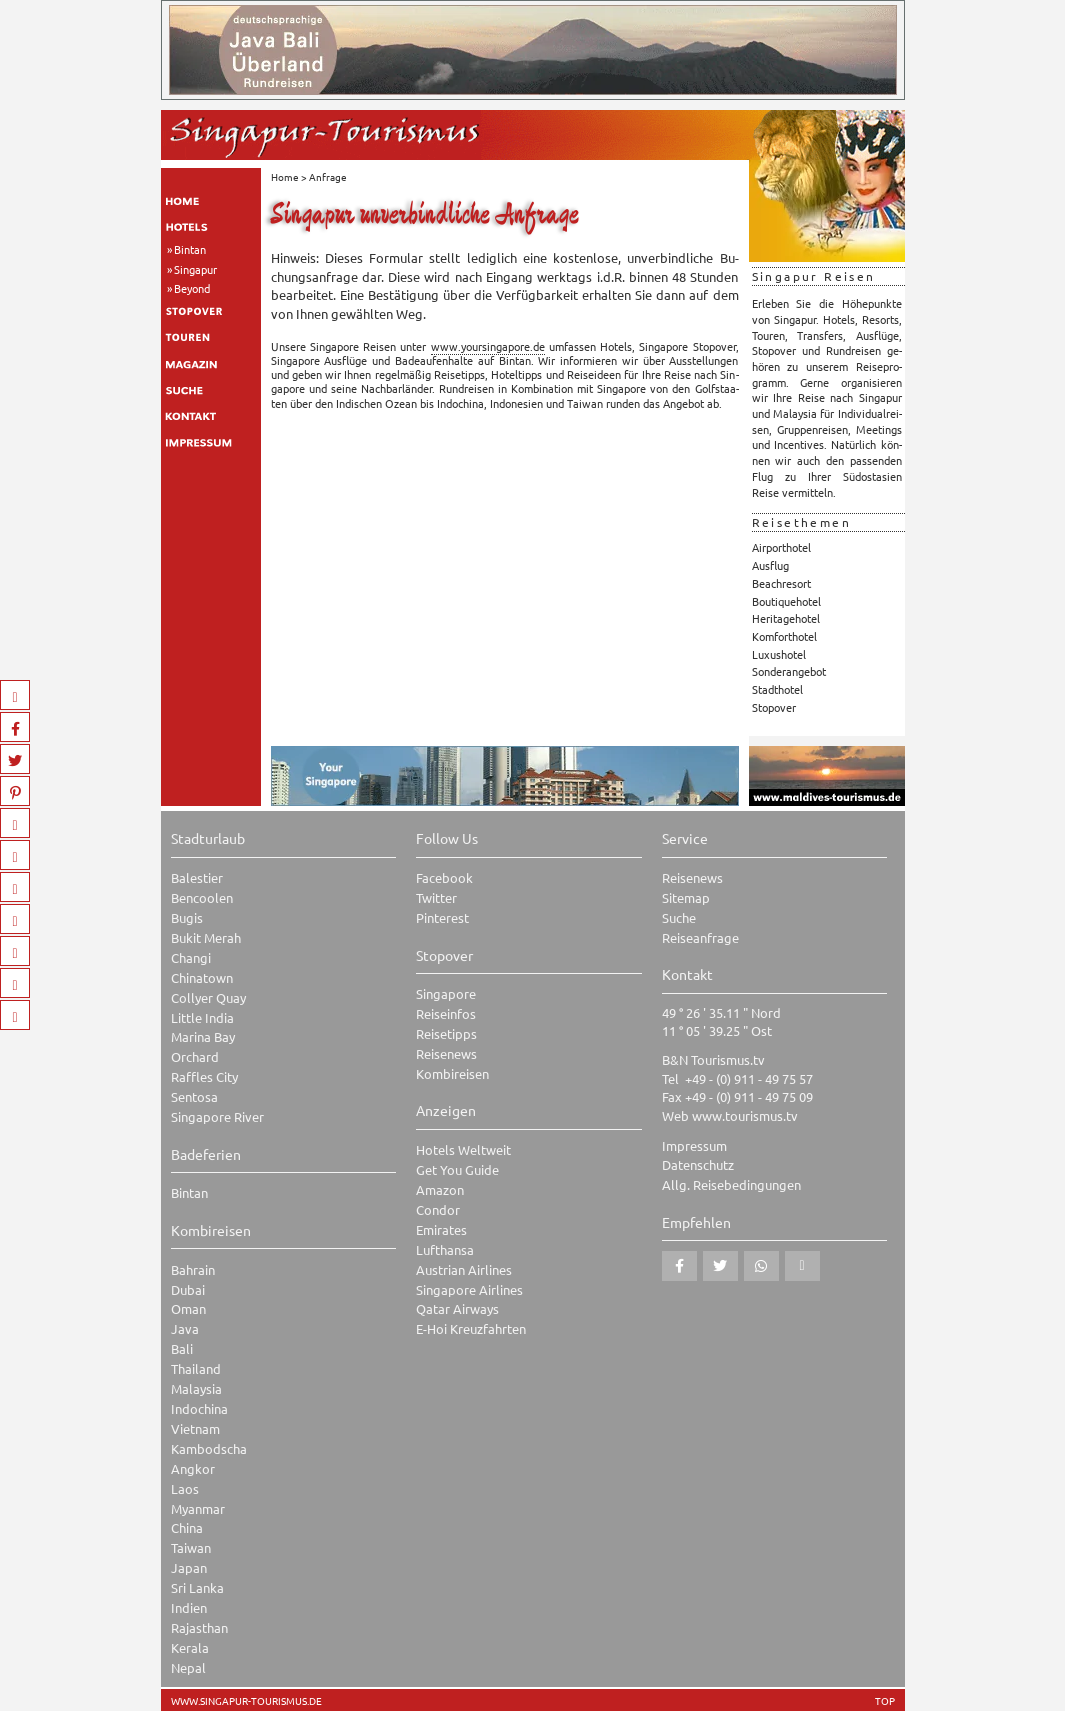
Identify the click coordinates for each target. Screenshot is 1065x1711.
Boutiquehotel (786, 601)
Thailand (196, 1368)
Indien (189, 1607)
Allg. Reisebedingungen (731, 1184)
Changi (191, 957)
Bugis (187, 917)
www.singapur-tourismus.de (246, 1701)
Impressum (694, 1145)
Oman (188, 1308)
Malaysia (196, 1388)
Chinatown (202, 977)
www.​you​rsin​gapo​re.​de (488, 346)
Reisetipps (446, 1033)
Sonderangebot (789, 671)
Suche (679, 917)
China (187, 1527)
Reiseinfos (446, 1013)
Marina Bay (203, 1036)
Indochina (199, 1408)
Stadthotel (777, 689)
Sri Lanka (197, 1587)
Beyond (192, 288)
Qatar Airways (457, 1308)
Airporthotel (781, 547)
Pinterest (442, 917)
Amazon (440, 1189)
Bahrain (193, 1269)
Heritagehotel (786, 618)
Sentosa (194, 1096)
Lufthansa (445, 1249)
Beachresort (781, 583)
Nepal (188, 1667)
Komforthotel (784, 636)
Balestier (197, 877)
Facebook (444, 877)
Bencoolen (202, 897)
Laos (185, 1488)
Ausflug (770, 565)
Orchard (195, 1056)
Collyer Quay (208, 997)
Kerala (190, 1647)
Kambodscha (209, 1448)
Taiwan (191, 1547)
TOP (885, 1701)
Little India (202, 1017)
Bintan (190, 249)
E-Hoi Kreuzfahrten (471, 1328)
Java (185, 1328)
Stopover (774, 707)
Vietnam (195, 1428)
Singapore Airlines (469, 1289)
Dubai (188, 1289)
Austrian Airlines (464, 1269)
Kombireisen (452, 1073)
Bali (182, 1348)
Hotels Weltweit (463, 1149)
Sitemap (686, 897)
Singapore (446, 993)
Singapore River (217, 1116)
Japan (189, 1567)
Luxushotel (779, 654)
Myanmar (198, 1508)
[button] (679, 1266)
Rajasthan (199, 1627)
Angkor (193, 1468)
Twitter (436, 897)
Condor (438, 1209)
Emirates (441, 1229)
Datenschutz (698, 1164)
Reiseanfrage (700, 937)
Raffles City (204, 1076)
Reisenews (446, 1053)
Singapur (195, 269)
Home (285, 176)
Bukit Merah (206, 937)
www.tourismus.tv (745, 1115)
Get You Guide (457, 1169)
